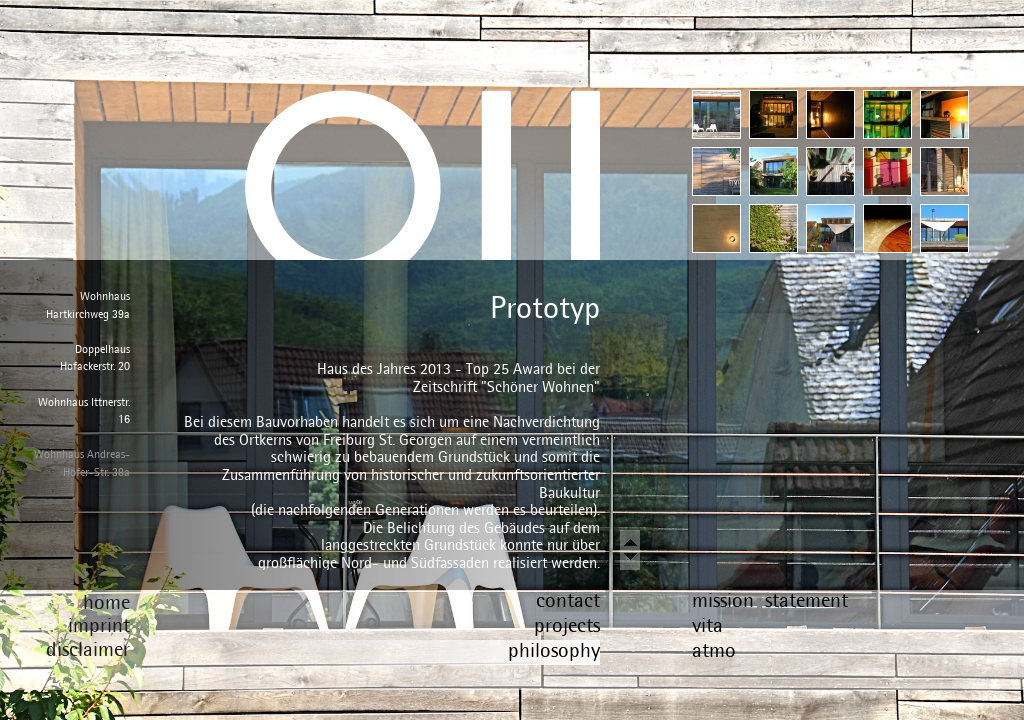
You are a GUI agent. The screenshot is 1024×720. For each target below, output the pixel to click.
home (106, 601)
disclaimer (88, 648)
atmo (714, 649)
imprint (99, 624)
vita (707, 624)
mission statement (770, 599)
